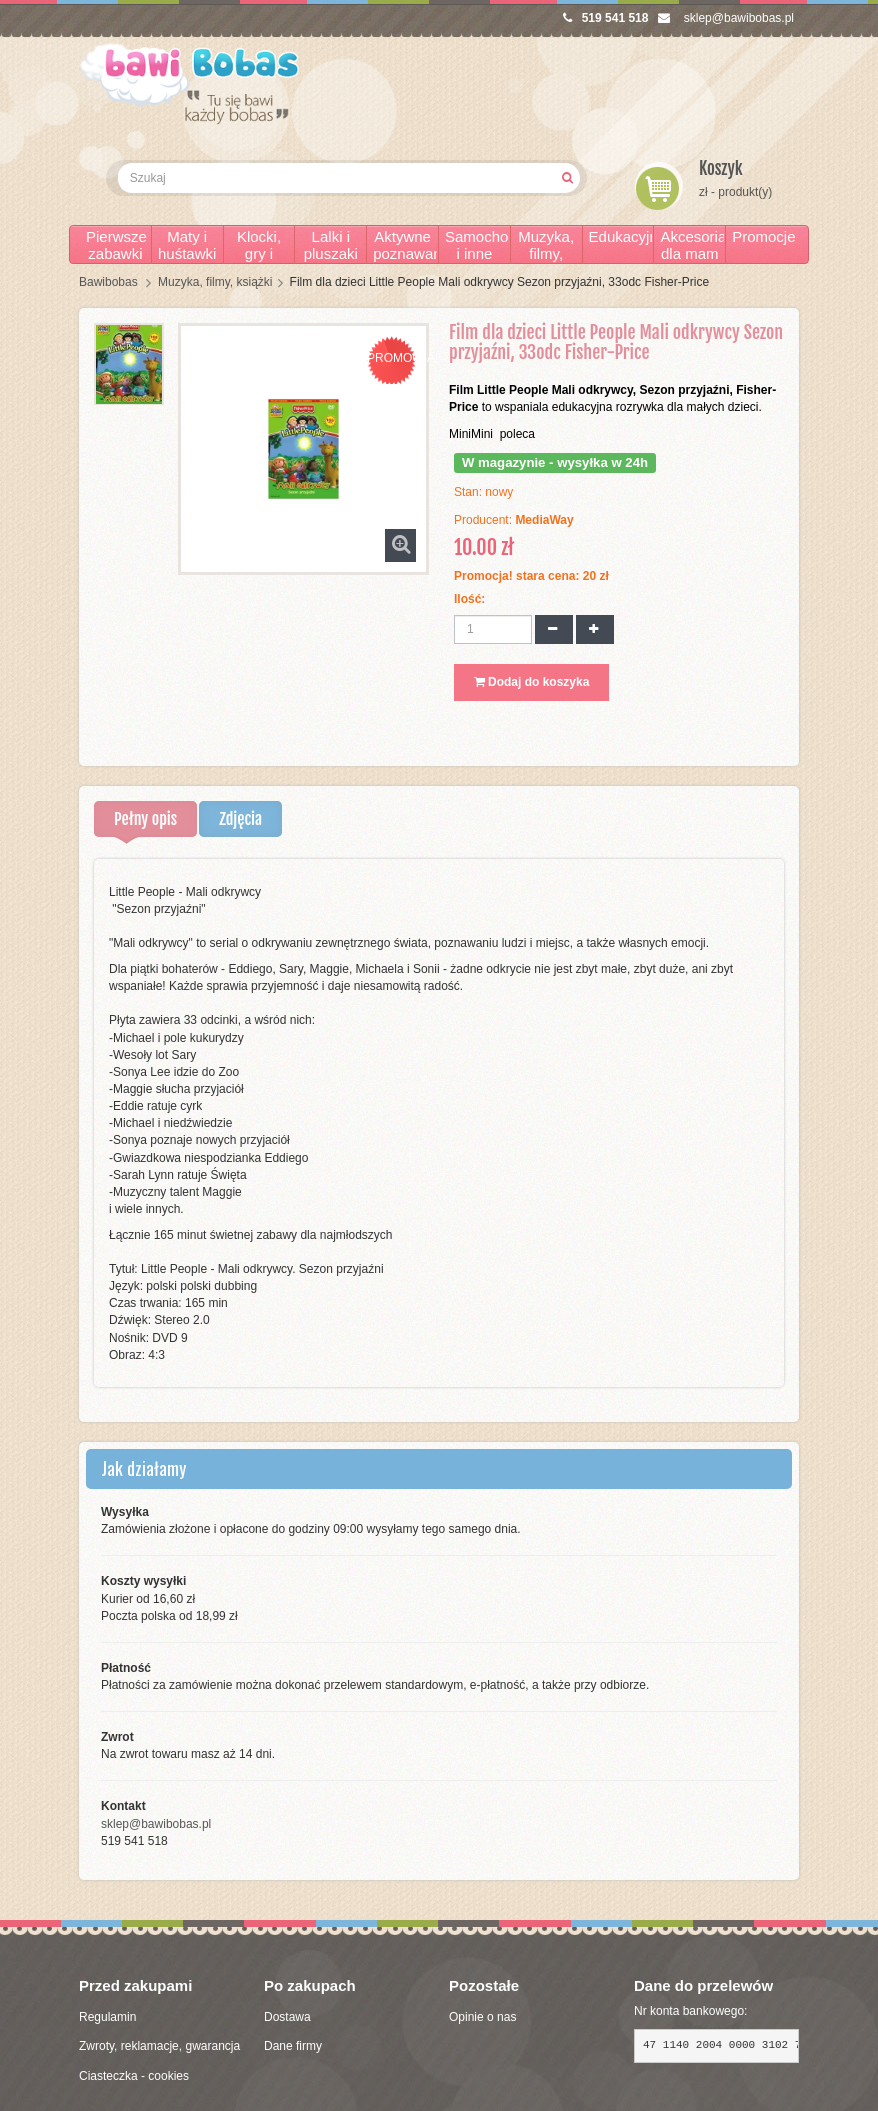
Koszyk (721, 168)
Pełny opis (145, 819)
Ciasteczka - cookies (134, 2076)
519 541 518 (606, 18)
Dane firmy (293, 2046)
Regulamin (107, 2017)
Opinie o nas (482, 2017)
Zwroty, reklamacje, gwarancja (159, 2046)
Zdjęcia (240, 819)
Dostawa (287, 2017)
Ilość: (469, 599)
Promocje (763, 236)
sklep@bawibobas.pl (726, 18)
